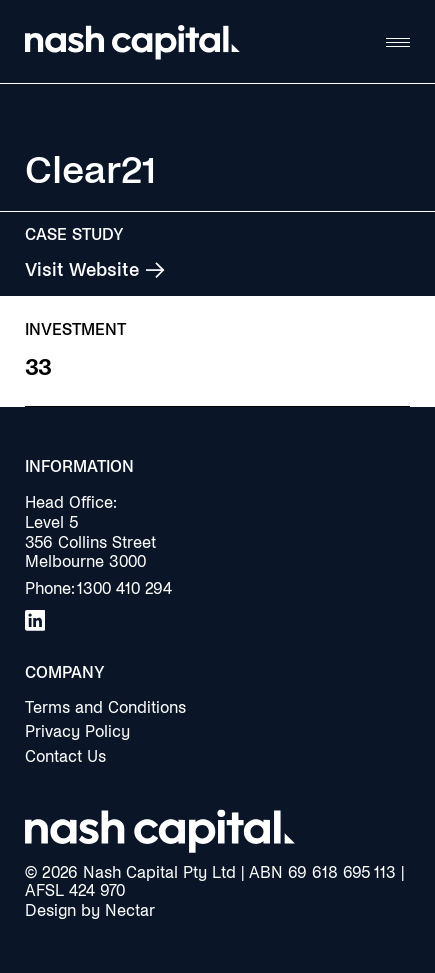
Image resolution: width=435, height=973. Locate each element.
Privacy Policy (77, 731)
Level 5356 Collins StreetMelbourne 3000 (90, 542)
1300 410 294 (124, 588)
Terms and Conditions (105, 707)
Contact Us (65, 756)
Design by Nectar (90, 910)
